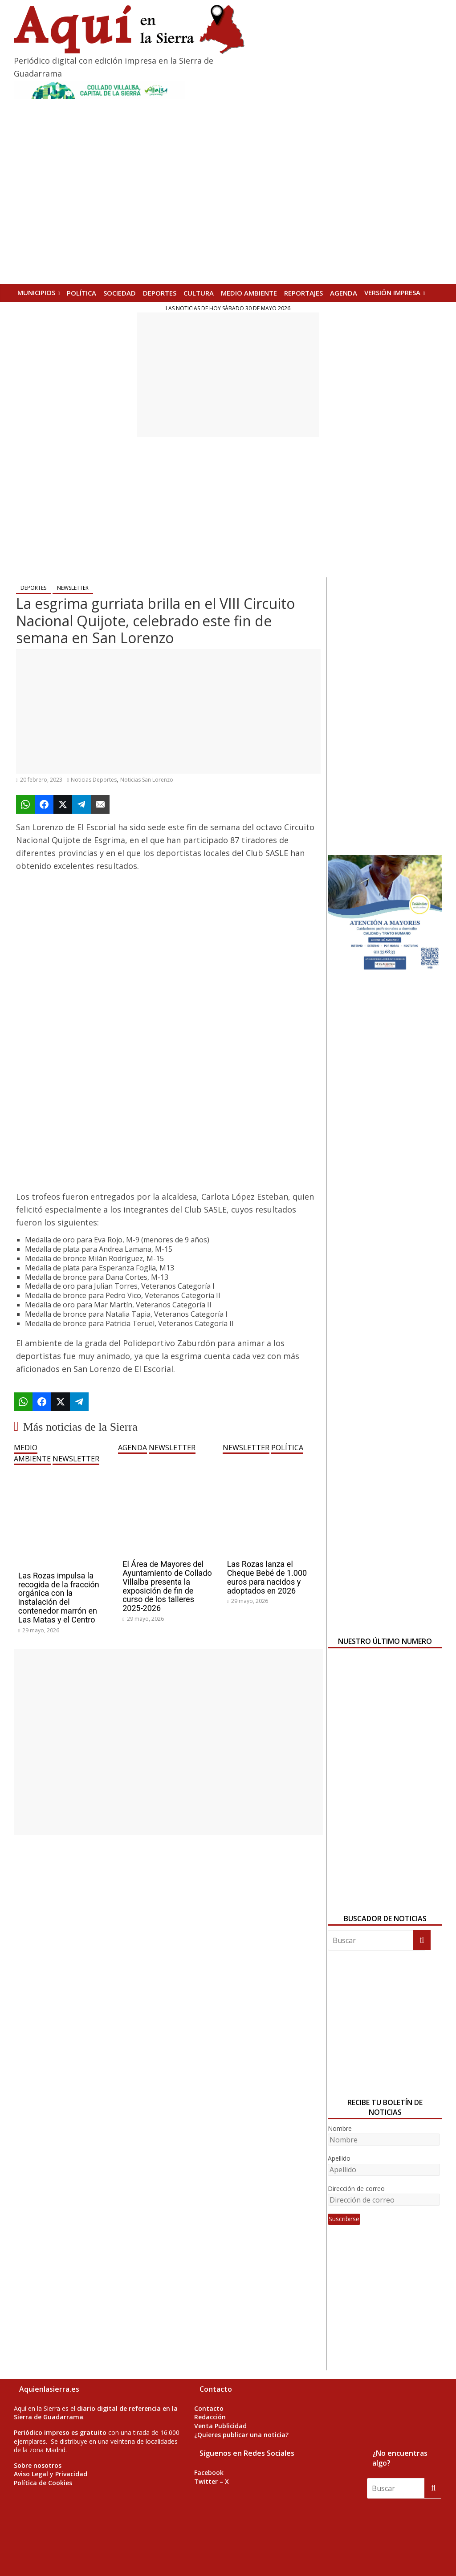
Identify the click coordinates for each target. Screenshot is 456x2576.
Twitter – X (211, 2481)
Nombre (340, 2128)
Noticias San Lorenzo (146, 779)
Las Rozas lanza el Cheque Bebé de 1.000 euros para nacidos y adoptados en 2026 (267, 1577)
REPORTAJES (303, 292)
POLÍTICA (81, 292)
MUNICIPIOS (36, 292)
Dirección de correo (356, 2188)
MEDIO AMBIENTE (249, 292)
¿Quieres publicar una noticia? (241, 2434)
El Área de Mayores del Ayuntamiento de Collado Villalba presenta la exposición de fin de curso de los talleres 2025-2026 (167, 1586)
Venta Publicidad (220, 2426)
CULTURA (198, 292)
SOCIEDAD (119, 292)
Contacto (209, 2408)
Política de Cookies (43, 2483)
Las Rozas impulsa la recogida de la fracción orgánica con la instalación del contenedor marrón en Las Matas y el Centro (58, 1597)
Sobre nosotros (37, 2465)
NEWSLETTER (73, 588)
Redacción (210, 2417)
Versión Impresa (392, 292)
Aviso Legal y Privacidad (50, 2474)
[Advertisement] (228, 374)
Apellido (339, 2158)
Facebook (209, 2472)
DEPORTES (159, 292)
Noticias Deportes (94, 779)
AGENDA (343, 292)
